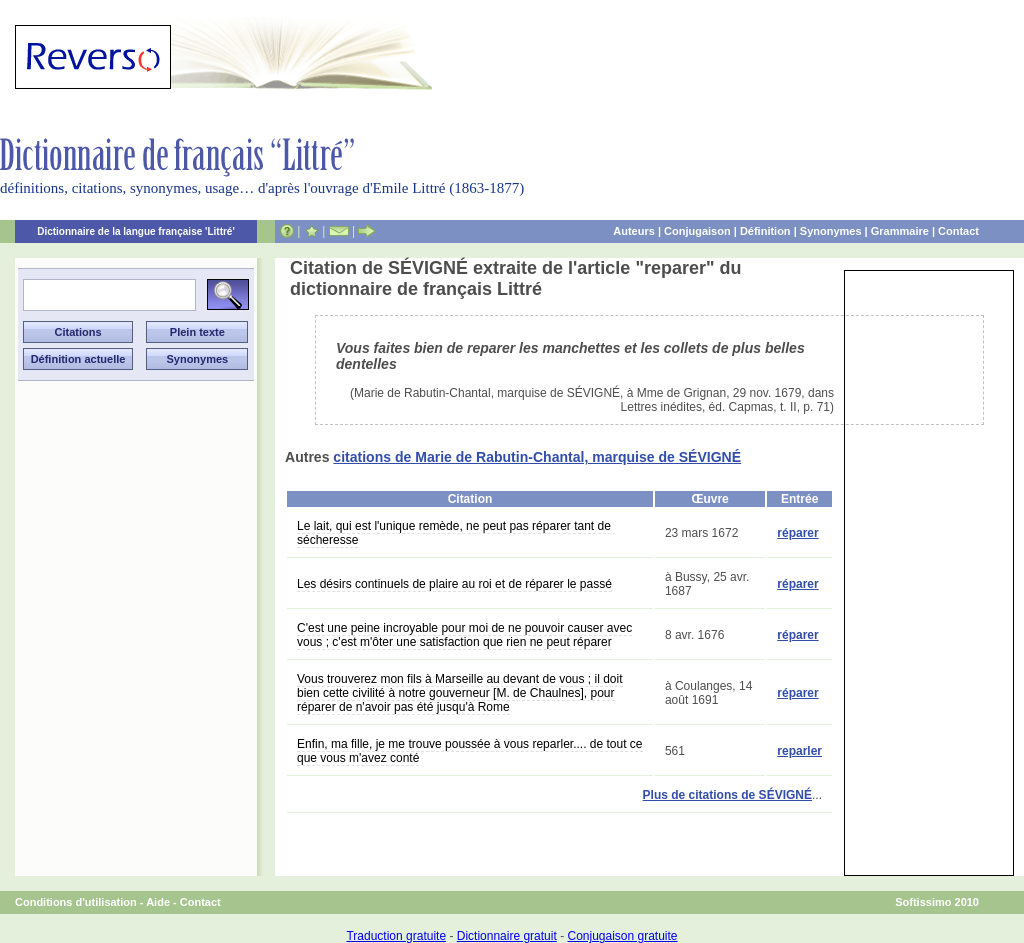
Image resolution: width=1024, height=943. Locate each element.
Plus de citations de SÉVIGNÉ (727, 795)
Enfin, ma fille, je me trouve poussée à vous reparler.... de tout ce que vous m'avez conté (470, 751)
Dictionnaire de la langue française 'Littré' (136, 231)
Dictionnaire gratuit (507, 936)
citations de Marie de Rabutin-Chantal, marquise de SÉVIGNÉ (537, 457)
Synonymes (831, 231)
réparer (797, 533)
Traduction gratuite (396, 936)
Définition (765, 231)
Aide (158, 902)
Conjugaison (697, 231)
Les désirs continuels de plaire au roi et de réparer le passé (454, 584)
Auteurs (634, 231)
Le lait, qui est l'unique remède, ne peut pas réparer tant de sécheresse (454, 533)
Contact (958, 231)
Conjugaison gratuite (622, 936)
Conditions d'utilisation (76, 902)
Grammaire (900, 231)
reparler (799, 751)
